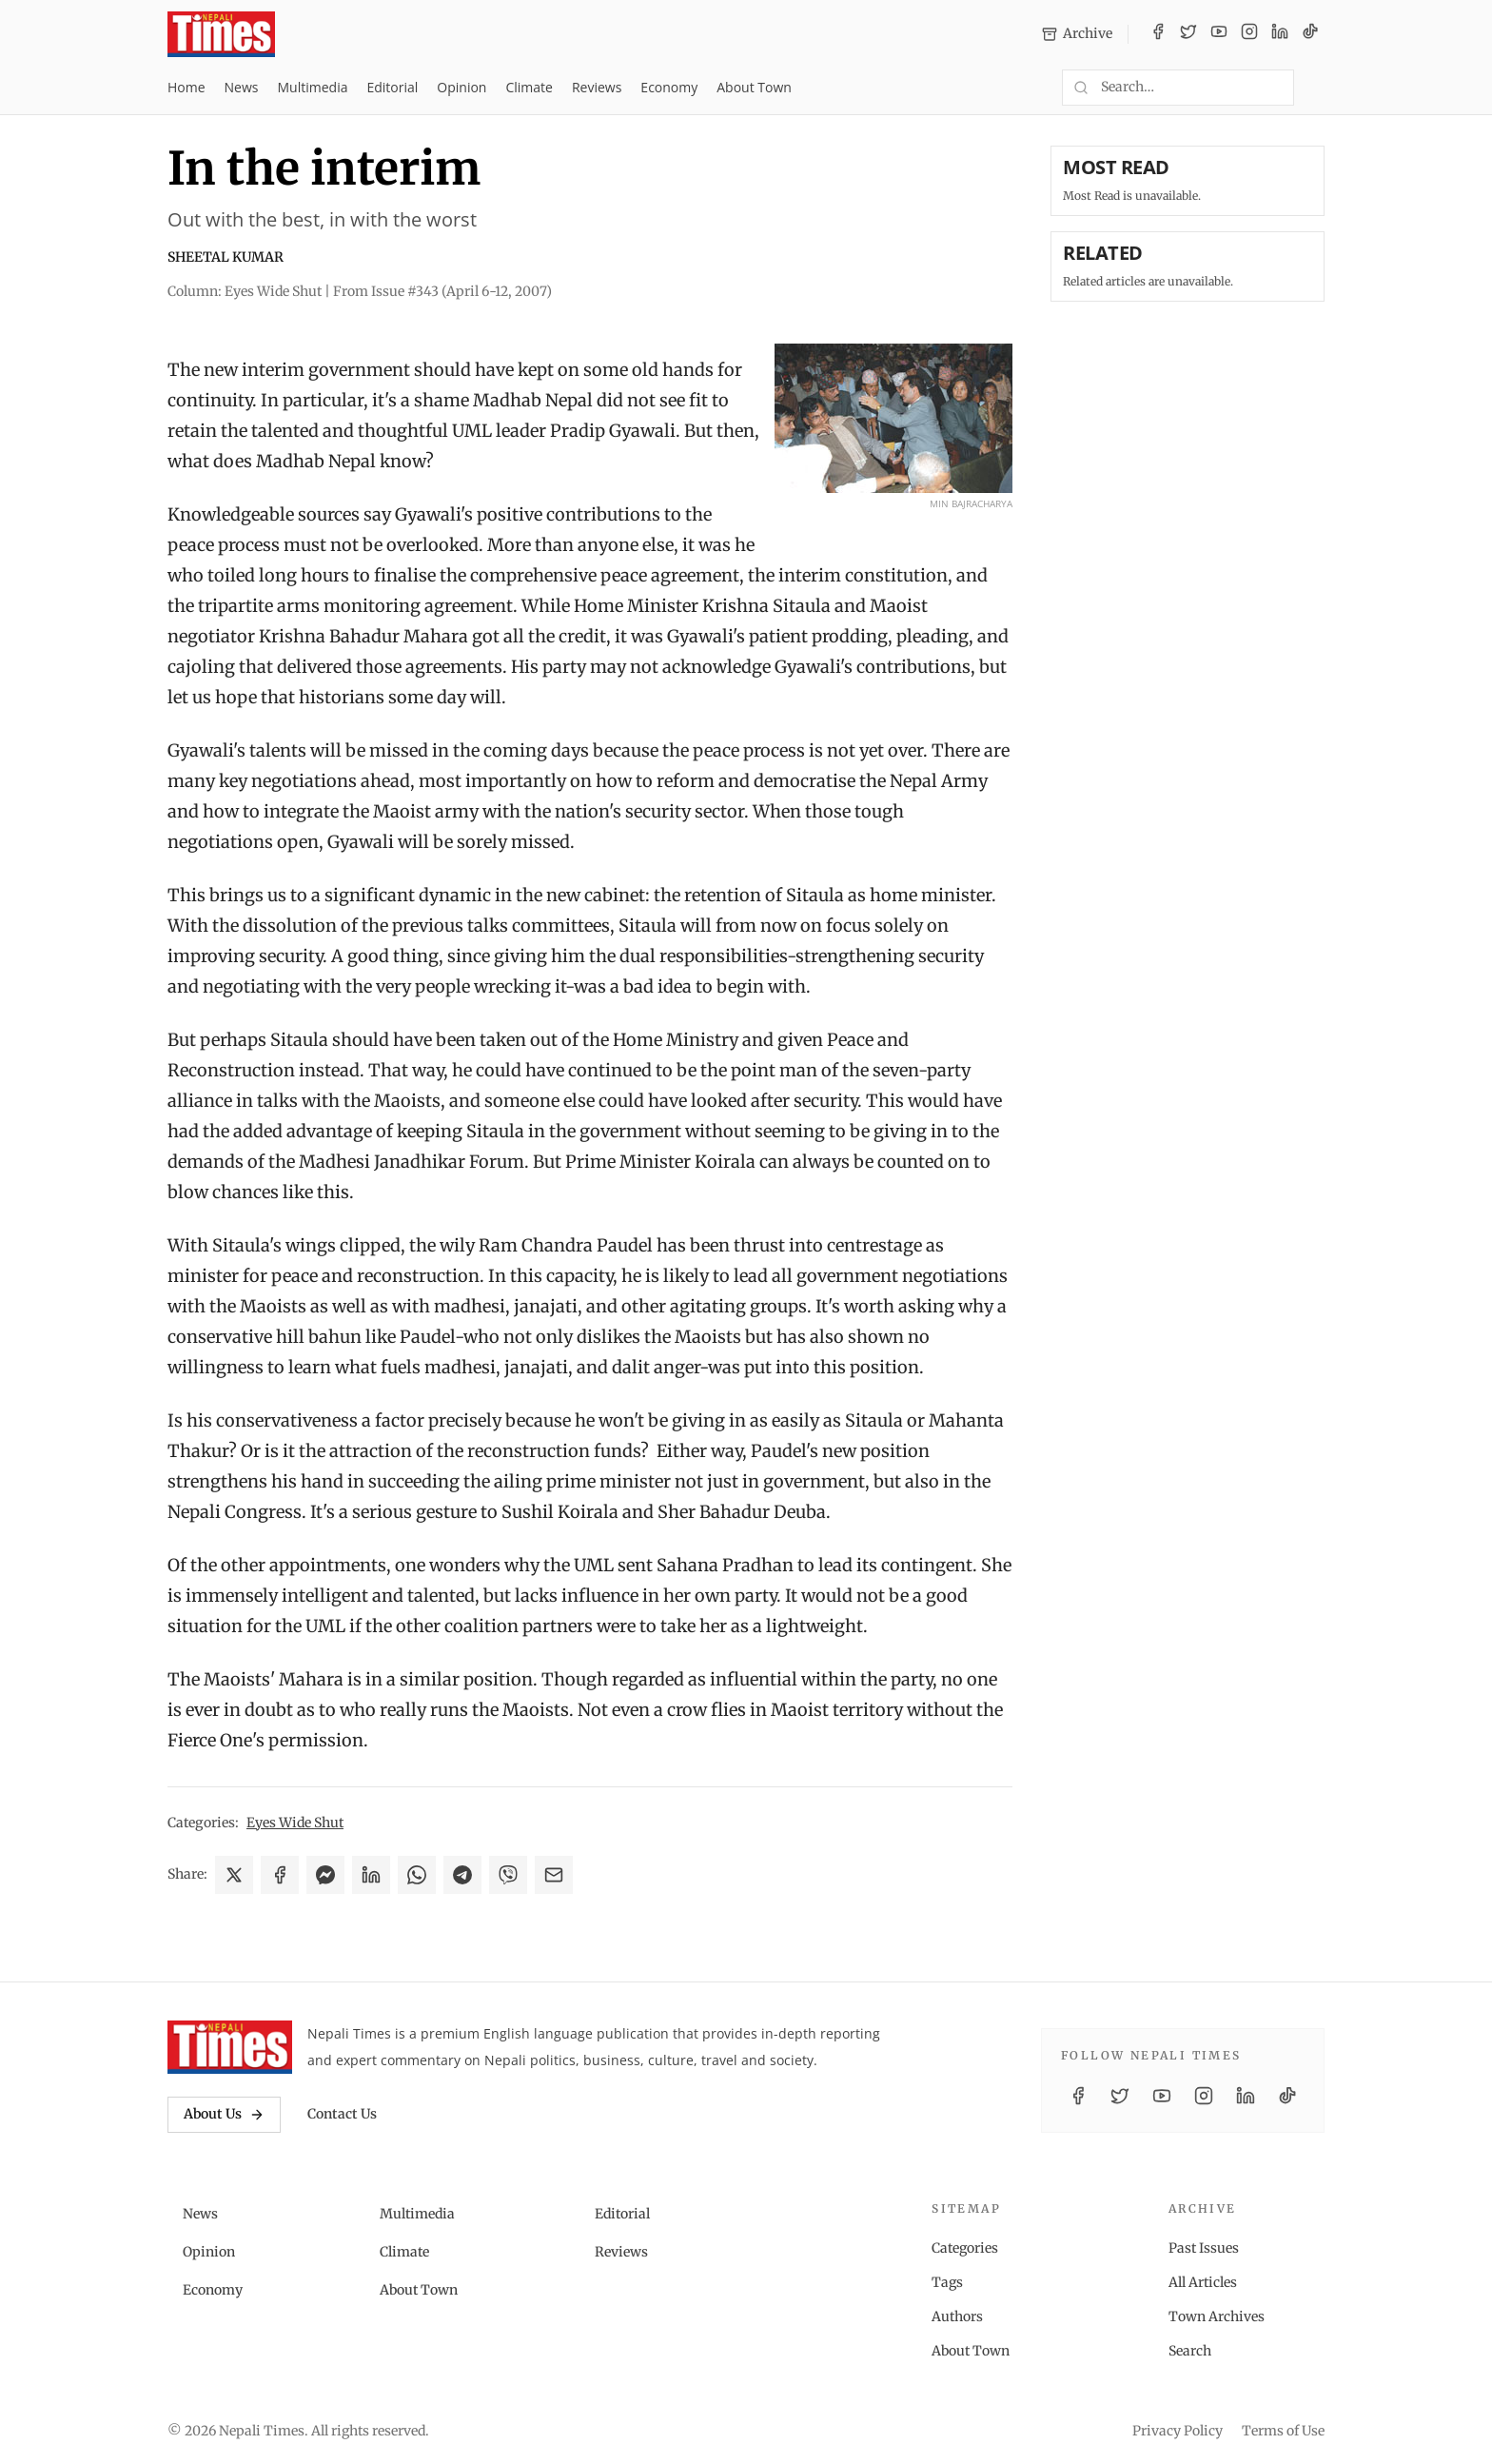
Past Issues (1203, 2248)
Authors (957, 2316)
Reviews (596, 87)
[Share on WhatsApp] (417, 1875)
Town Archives (1216, 2316)
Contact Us (342, 2113)
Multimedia (313, 87)
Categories (965, 2248)
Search (1189, 2350)
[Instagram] (1249, 34)
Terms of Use (1283, 2430)
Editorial (392, 87)
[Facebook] (1158, 34)
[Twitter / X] (1188, 34)
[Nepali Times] (229, 2047)
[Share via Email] (554, 1875)
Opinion (461, 87)
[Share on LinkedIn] (371, 1875)
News (242, 87)
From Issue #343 (442, 291)
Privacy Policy (1177, 2430)
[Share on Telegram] (462, 1875)
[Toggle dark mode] (1317, 87)
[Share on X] (234, 1875)
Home (186, 87)
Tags (947, 2282)
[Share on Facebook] (280, 1875)
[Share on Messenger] (325, 1875)
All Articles (1202, 2282)
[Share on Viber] (508, 1875)
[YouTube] (1219, 34)
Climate (528, 87)
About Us (224, 2113)
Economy (668, 87)
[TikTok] (1310, 34)
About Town (754, 87)
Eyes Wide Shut (295, 1822)
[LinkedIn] (1280, 34)
